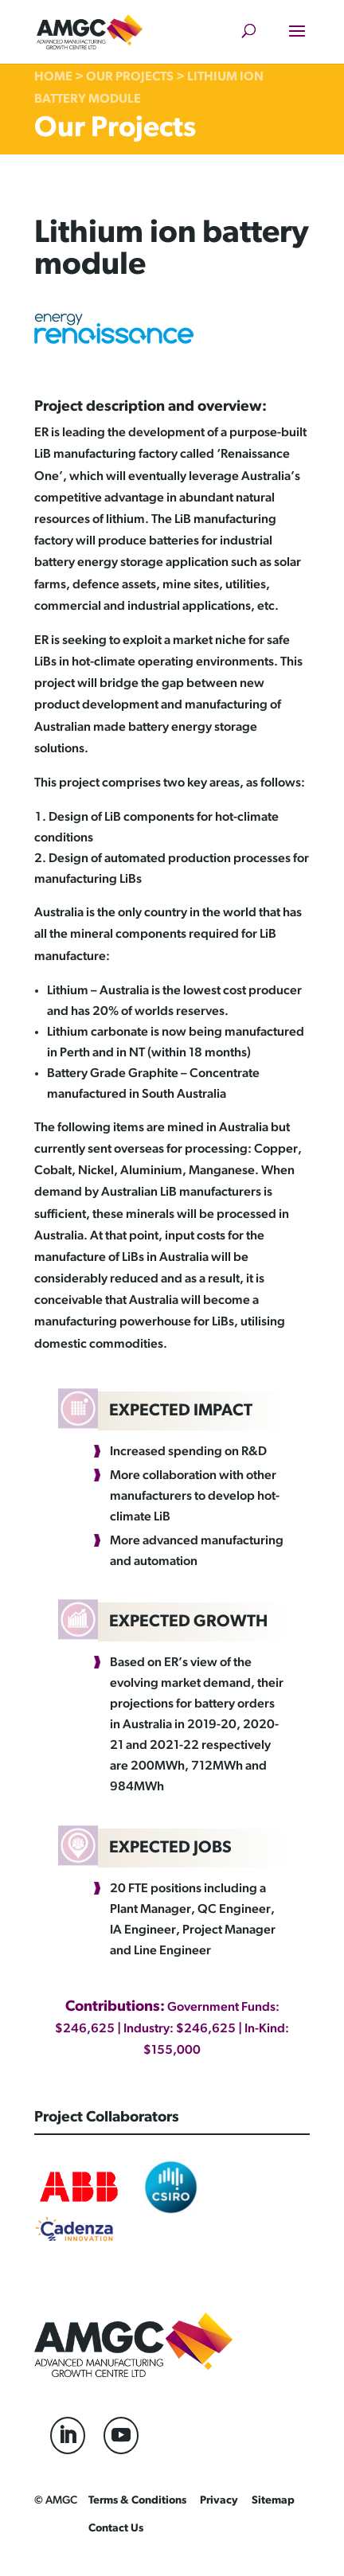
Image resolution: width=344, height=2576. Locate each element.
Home (53, 77)
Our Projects (130, 77)
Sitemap (273, 2501)
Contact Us (115, 2529)
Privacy (219, 2501)
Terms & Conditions (137, 2501)
